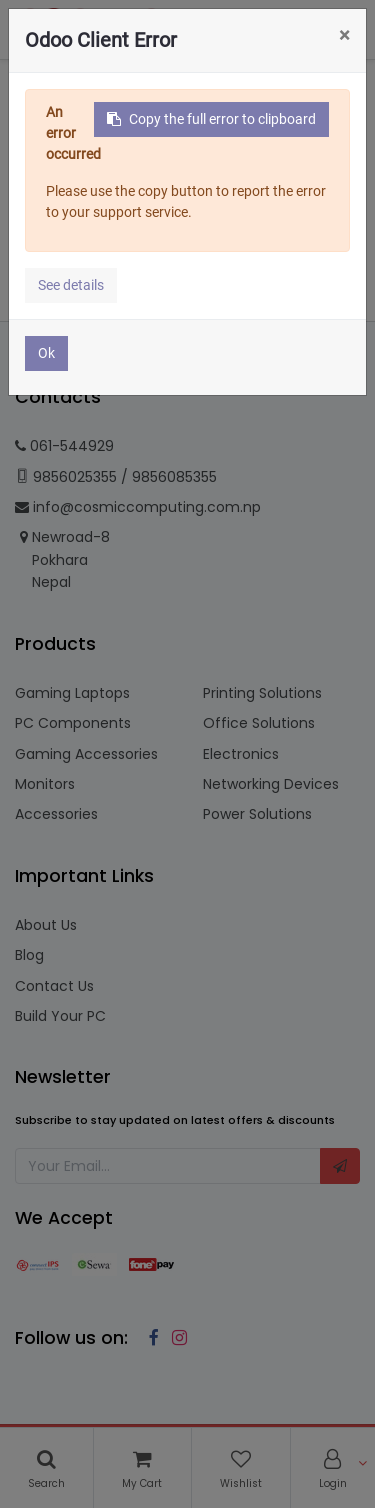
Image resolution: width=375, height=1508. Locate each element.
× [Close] (344, 35)
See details (71, 285)
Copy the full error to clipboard (211, 119)
